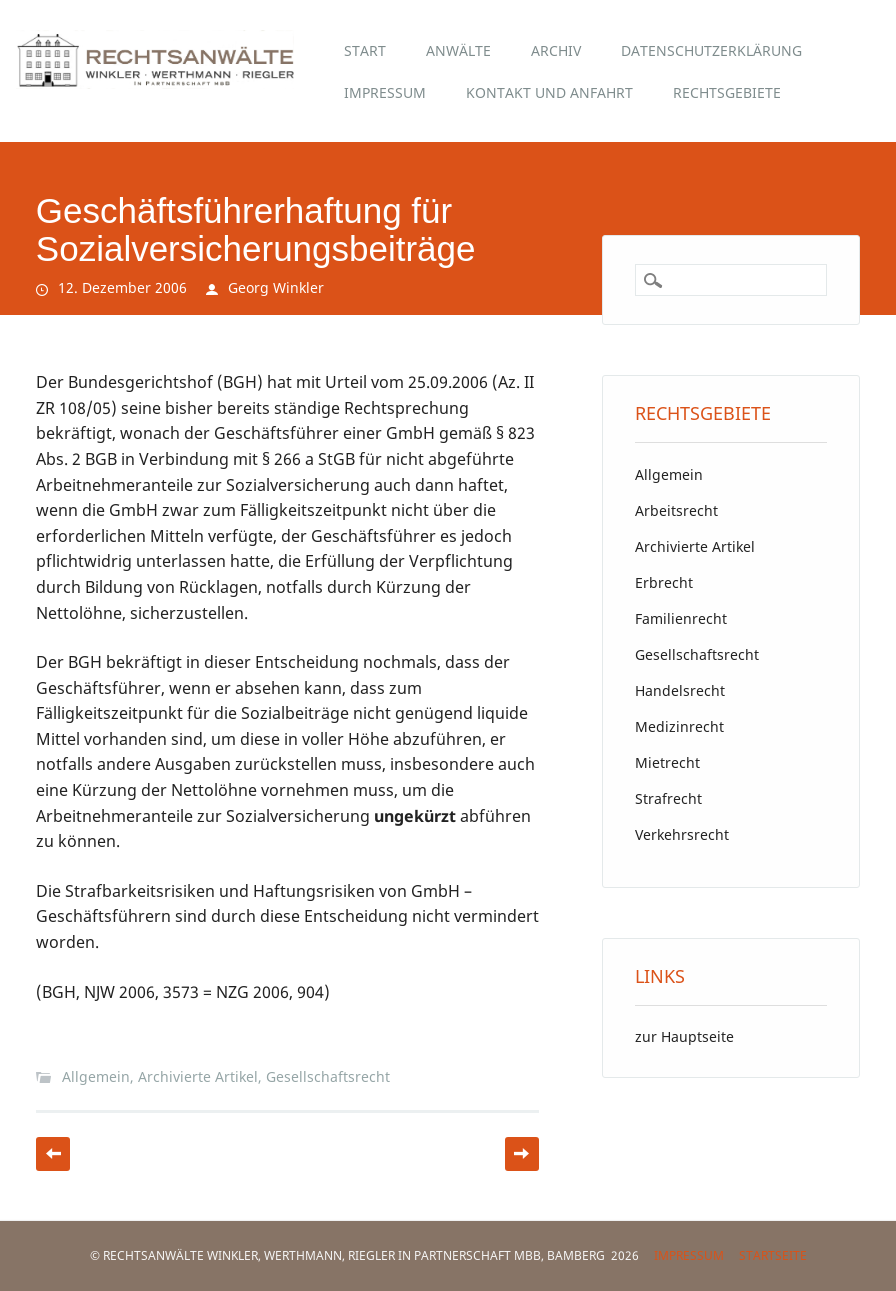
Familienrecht (681, 618)
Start (365, 50)
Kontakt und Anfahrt (549, 92)
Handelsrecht (680, 690)
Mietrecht (667, 762)
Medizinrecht (679, 726)
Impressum (385, 92)
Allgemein (96, 1076)
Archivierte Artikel (198, 1076)
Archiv (556, 50)
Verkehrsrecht (682, 834)
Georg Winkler (276, 287)
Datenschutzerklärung (711, 50)
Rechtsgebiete (727, 92)
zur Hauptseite (684, 1036)
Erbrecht (664, 582)
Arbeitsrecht (676, 510)
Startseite (773, 1255)
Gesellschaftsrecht (328, 1076)
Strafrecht (668, 798)
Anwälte (458, 50)
